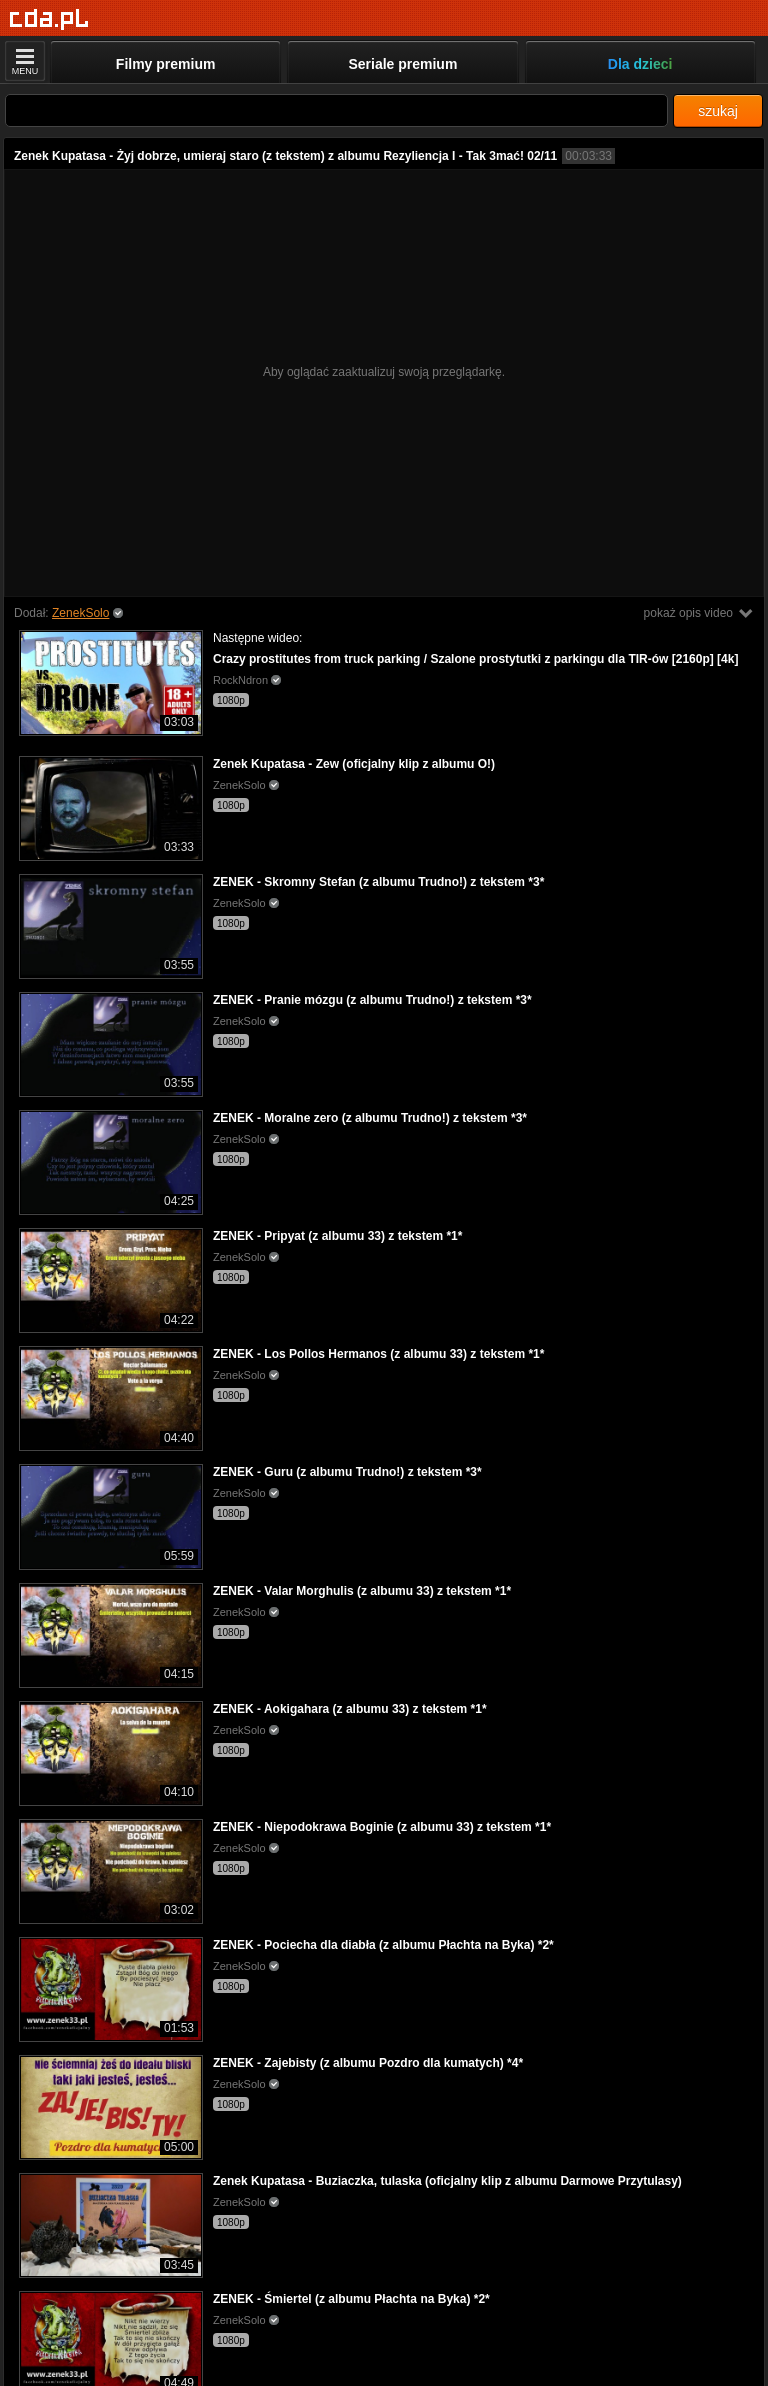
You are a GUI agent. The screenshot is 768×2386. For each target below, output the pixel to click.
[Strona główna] (49, 19)
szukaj (718, 111)
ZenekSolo (80, 613)
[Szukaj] (336, 110)
